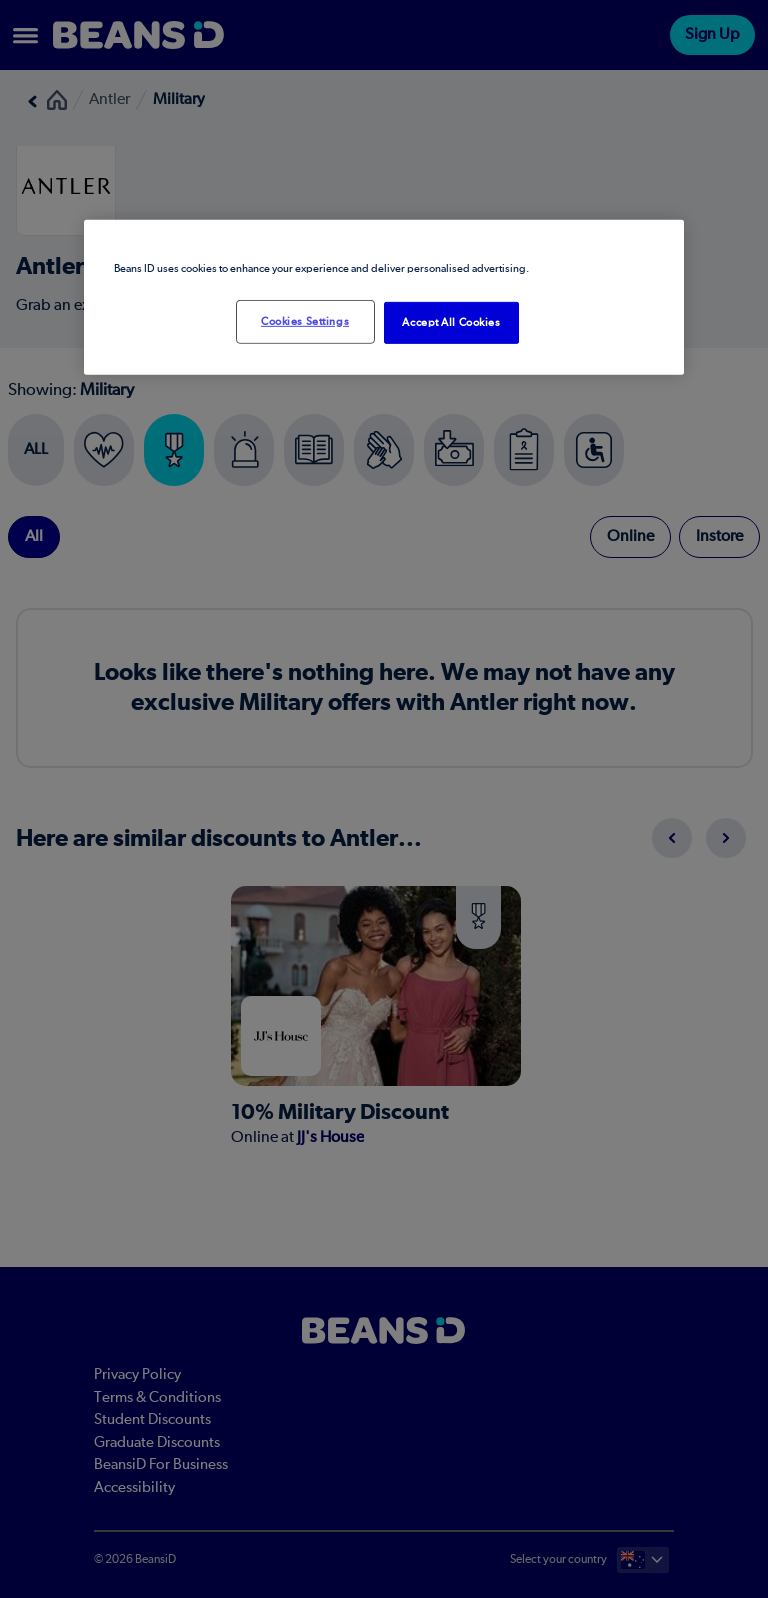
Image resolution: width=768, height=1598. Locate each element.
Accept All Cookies (451, 322)
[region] (384, 297)
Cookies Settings (305, 321)
